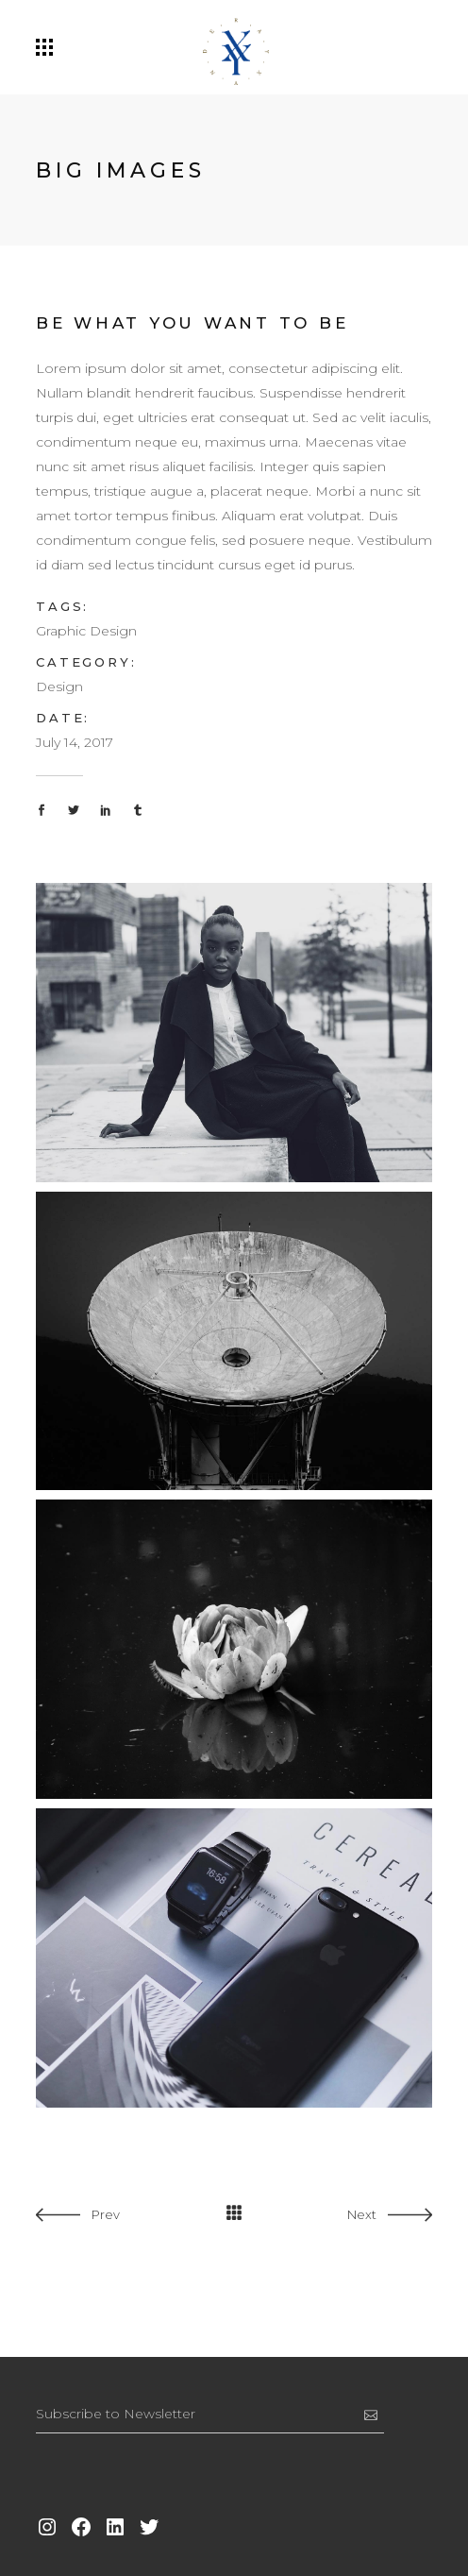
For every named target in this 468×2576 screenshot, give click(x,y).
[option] (128, 2263)
